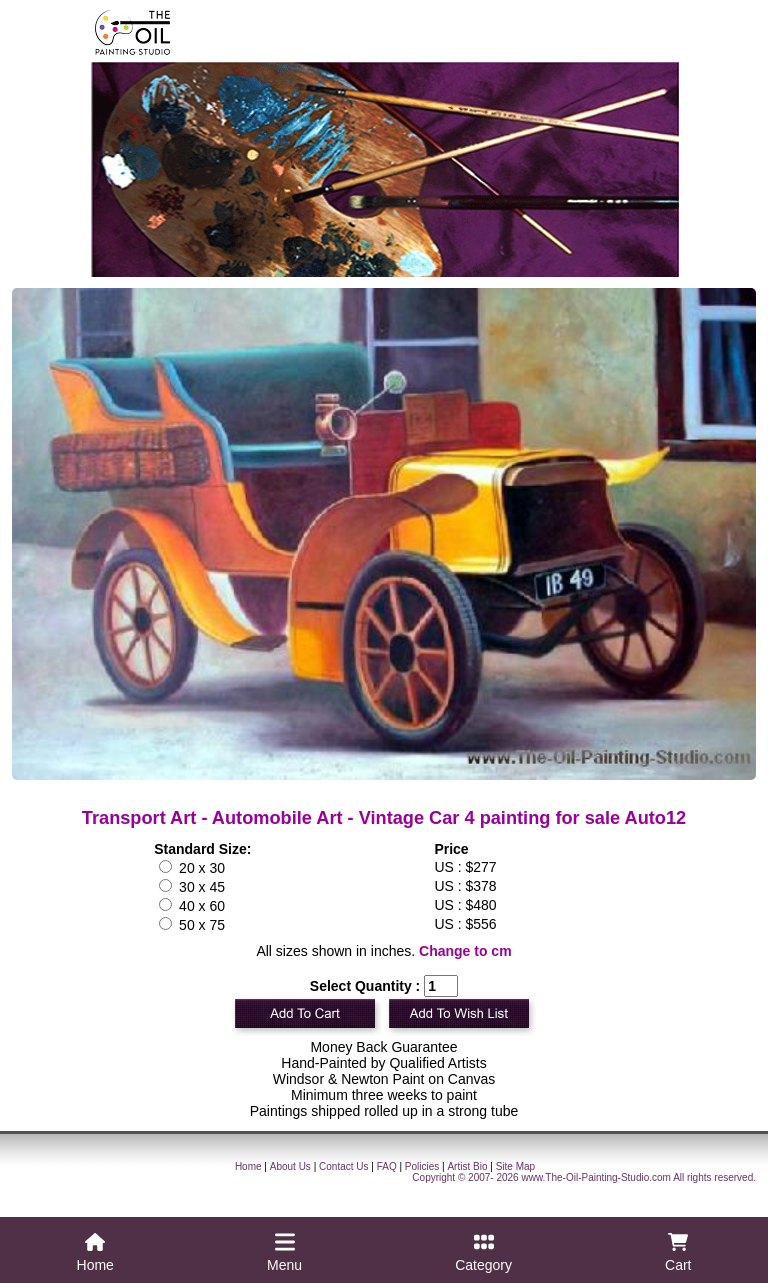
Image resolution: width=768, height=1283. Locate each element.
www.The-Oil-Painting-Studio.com (596, 1177)
